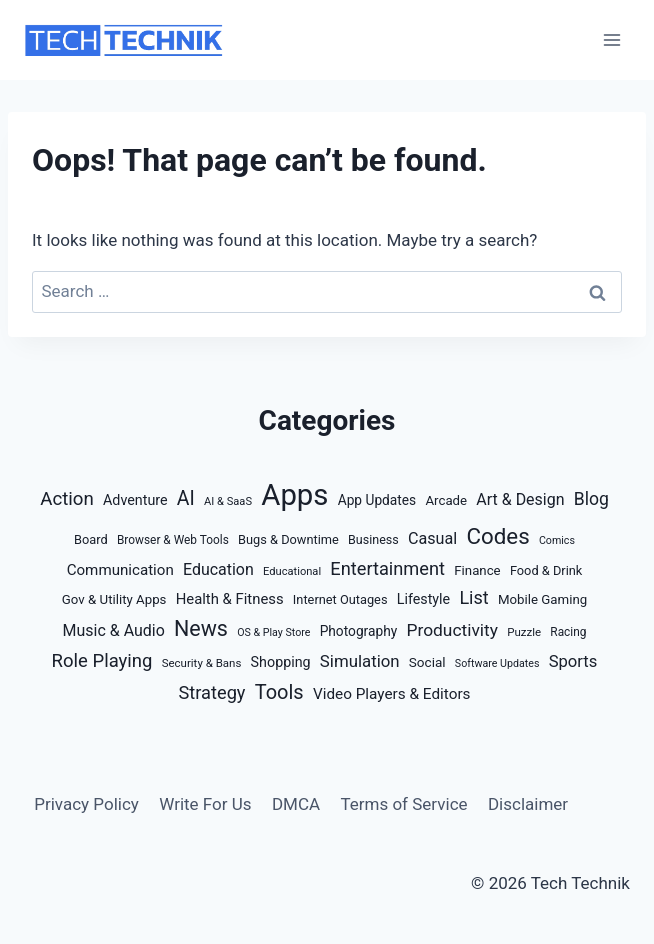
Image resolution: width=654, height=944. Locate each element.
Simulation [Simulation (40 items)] (360, 661)
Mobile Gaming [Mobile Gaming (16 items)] (542, 599)
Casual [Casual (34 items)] (432, 538)
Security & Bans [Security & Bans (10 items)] (202, 663)
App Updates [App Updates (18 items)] (377, 500)
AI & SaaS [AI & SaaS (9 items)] (228, 501)
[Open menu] (611, 39)
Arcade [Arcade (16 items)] (446, 500)
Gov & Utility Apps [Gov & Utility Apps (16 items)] (114, 599)
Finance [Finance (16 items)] (477, 570)
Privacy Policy (86, 804)
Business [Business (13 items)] (373, 539)
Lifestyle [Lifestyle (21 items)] (423, 599)
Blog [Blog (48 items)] (591, 499)
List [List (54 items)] (473, 597)
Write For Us (205, 804)
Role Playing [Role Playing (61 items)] (102, 661)
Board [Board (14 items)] (91, 539)
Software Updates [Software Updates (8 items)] (497, 663)
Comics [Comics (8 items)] (557, 540)
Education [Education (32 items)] (218, 569)
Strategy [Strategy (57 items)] (212, 692)
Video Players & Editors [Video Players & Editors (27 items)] (392, 694)
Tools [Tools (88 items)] (279, 692)
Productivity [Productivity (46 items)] (452, 630)
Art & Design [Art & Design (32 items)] (520, 499)
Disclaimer (528, 804)
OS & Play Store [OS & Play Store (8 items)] (273, 632)
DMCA (296, 804)
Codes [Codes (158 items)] (497, 536)
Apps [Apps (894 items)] (294, 495)
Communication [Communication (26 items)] (120, 570)
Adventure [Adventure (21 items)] (135, 500)
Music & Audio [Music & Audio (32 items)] (114, 630)
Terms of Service (403, 804)
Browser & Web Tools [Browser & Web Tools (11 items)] (173, 540)
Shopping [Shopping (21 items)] (281, 662)
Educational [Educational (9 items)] (292, 571)
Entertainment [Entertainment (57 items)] (387, 568)
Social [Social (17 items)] (427, 662)
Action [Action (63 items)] (67, 499)
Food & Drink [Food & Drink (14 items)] (546, 570)
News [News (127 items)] (201, 628)
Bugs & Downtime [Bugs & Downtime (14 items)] (288, 539)
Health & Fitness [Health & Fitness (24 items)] (230, 599)
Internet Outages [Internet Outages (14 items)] (340, 599)
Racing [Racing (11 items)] (568, 632)
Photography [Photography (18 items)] (359, 631)
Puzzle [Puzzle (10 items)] (524, 632)
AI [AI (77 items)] (186, 498)
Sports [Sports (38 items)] (573, 661)
